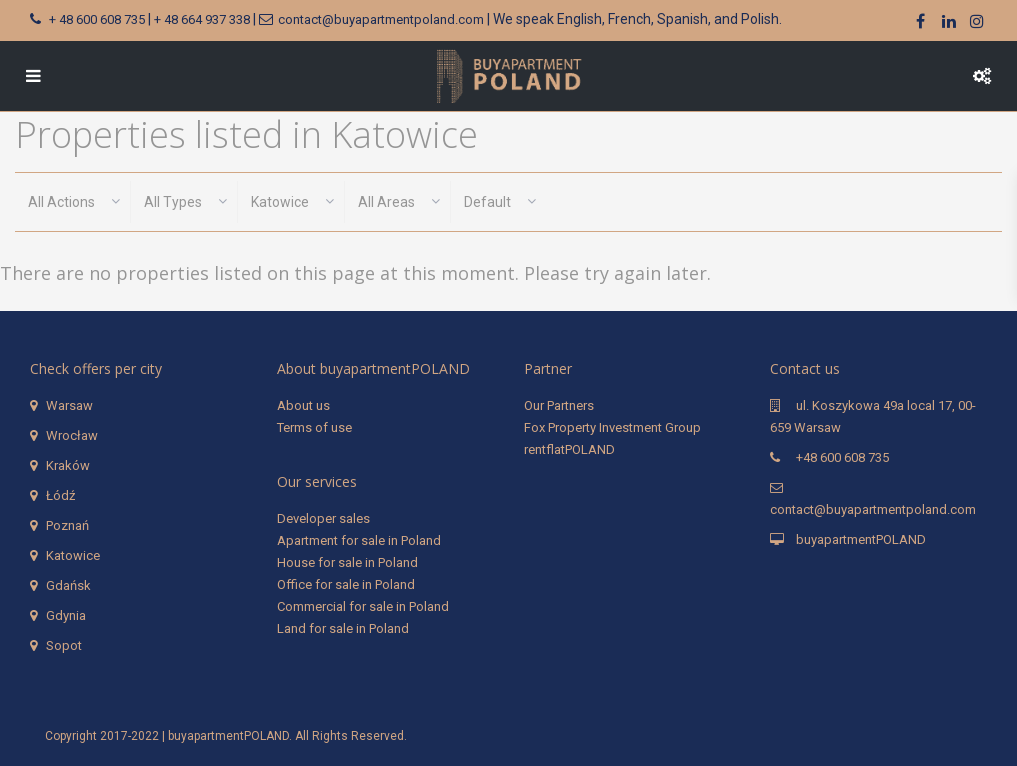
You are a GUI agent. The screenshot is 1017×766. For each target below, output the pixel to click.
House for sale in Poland (347, 562)
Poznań (67, 525)
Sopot (64, 645)
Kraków (68, 465)
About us (303, 405)
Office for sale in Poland (346, 584)
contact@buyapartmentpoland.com (381, 19)
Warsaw (69, 405)
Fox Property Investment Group (612, 427)
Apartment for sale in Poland (359, 540)
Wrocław (72, 435)
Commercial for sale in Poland (363, 606)
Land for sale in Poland (343, 628)
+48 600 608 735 (842, 457)
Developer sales (323, 518)
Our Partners (559, 405)
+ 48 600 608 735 (97, 19)
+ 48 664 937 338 (202, 19)
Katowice (73, 555)
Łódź (60, 495)
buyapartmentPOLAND (861, 539)
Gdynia (66, 615)
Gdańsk (68, 585)
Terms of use (314, 427)
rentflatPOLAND (569, 449)
